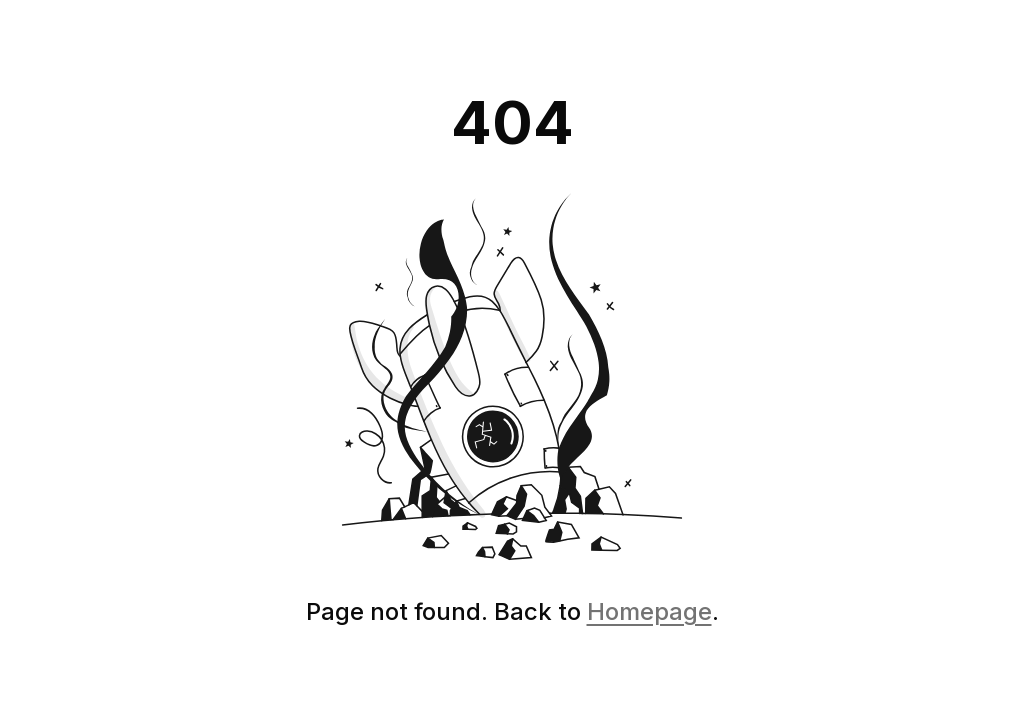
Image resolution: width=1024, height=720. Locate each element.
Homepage (649, 611)
